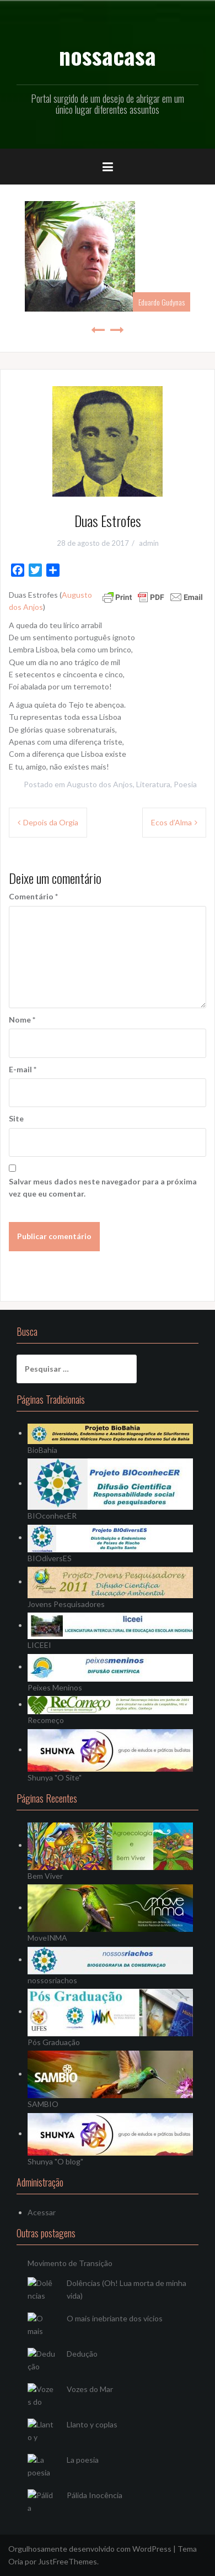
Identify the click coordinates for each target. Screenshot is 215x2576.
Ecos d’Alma (171, 822)
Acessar (42, 2212)
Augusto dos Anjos (100, 784)
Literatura (153, 784)
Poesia (185, 784)
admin (149, 543)
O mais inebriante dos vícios (115, 2318)
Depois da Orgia (50, 822)
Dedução (82, 2353)
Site (16, 1118)
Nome (22, 1019)
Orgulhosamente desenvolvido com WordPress (89, 2548)
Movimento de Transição (70, 2263)
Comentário (33, 896)
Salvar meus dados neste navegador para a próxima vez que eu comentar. (103, 1187)
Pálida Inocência (94, 2495)
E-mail (22, 1069)
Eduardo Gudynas (161, 302)
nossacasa (107, 55)
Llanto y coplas (92, 2424)
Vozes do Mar (90, 2389)
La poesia (83, 2459)
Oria (15, 2561)
